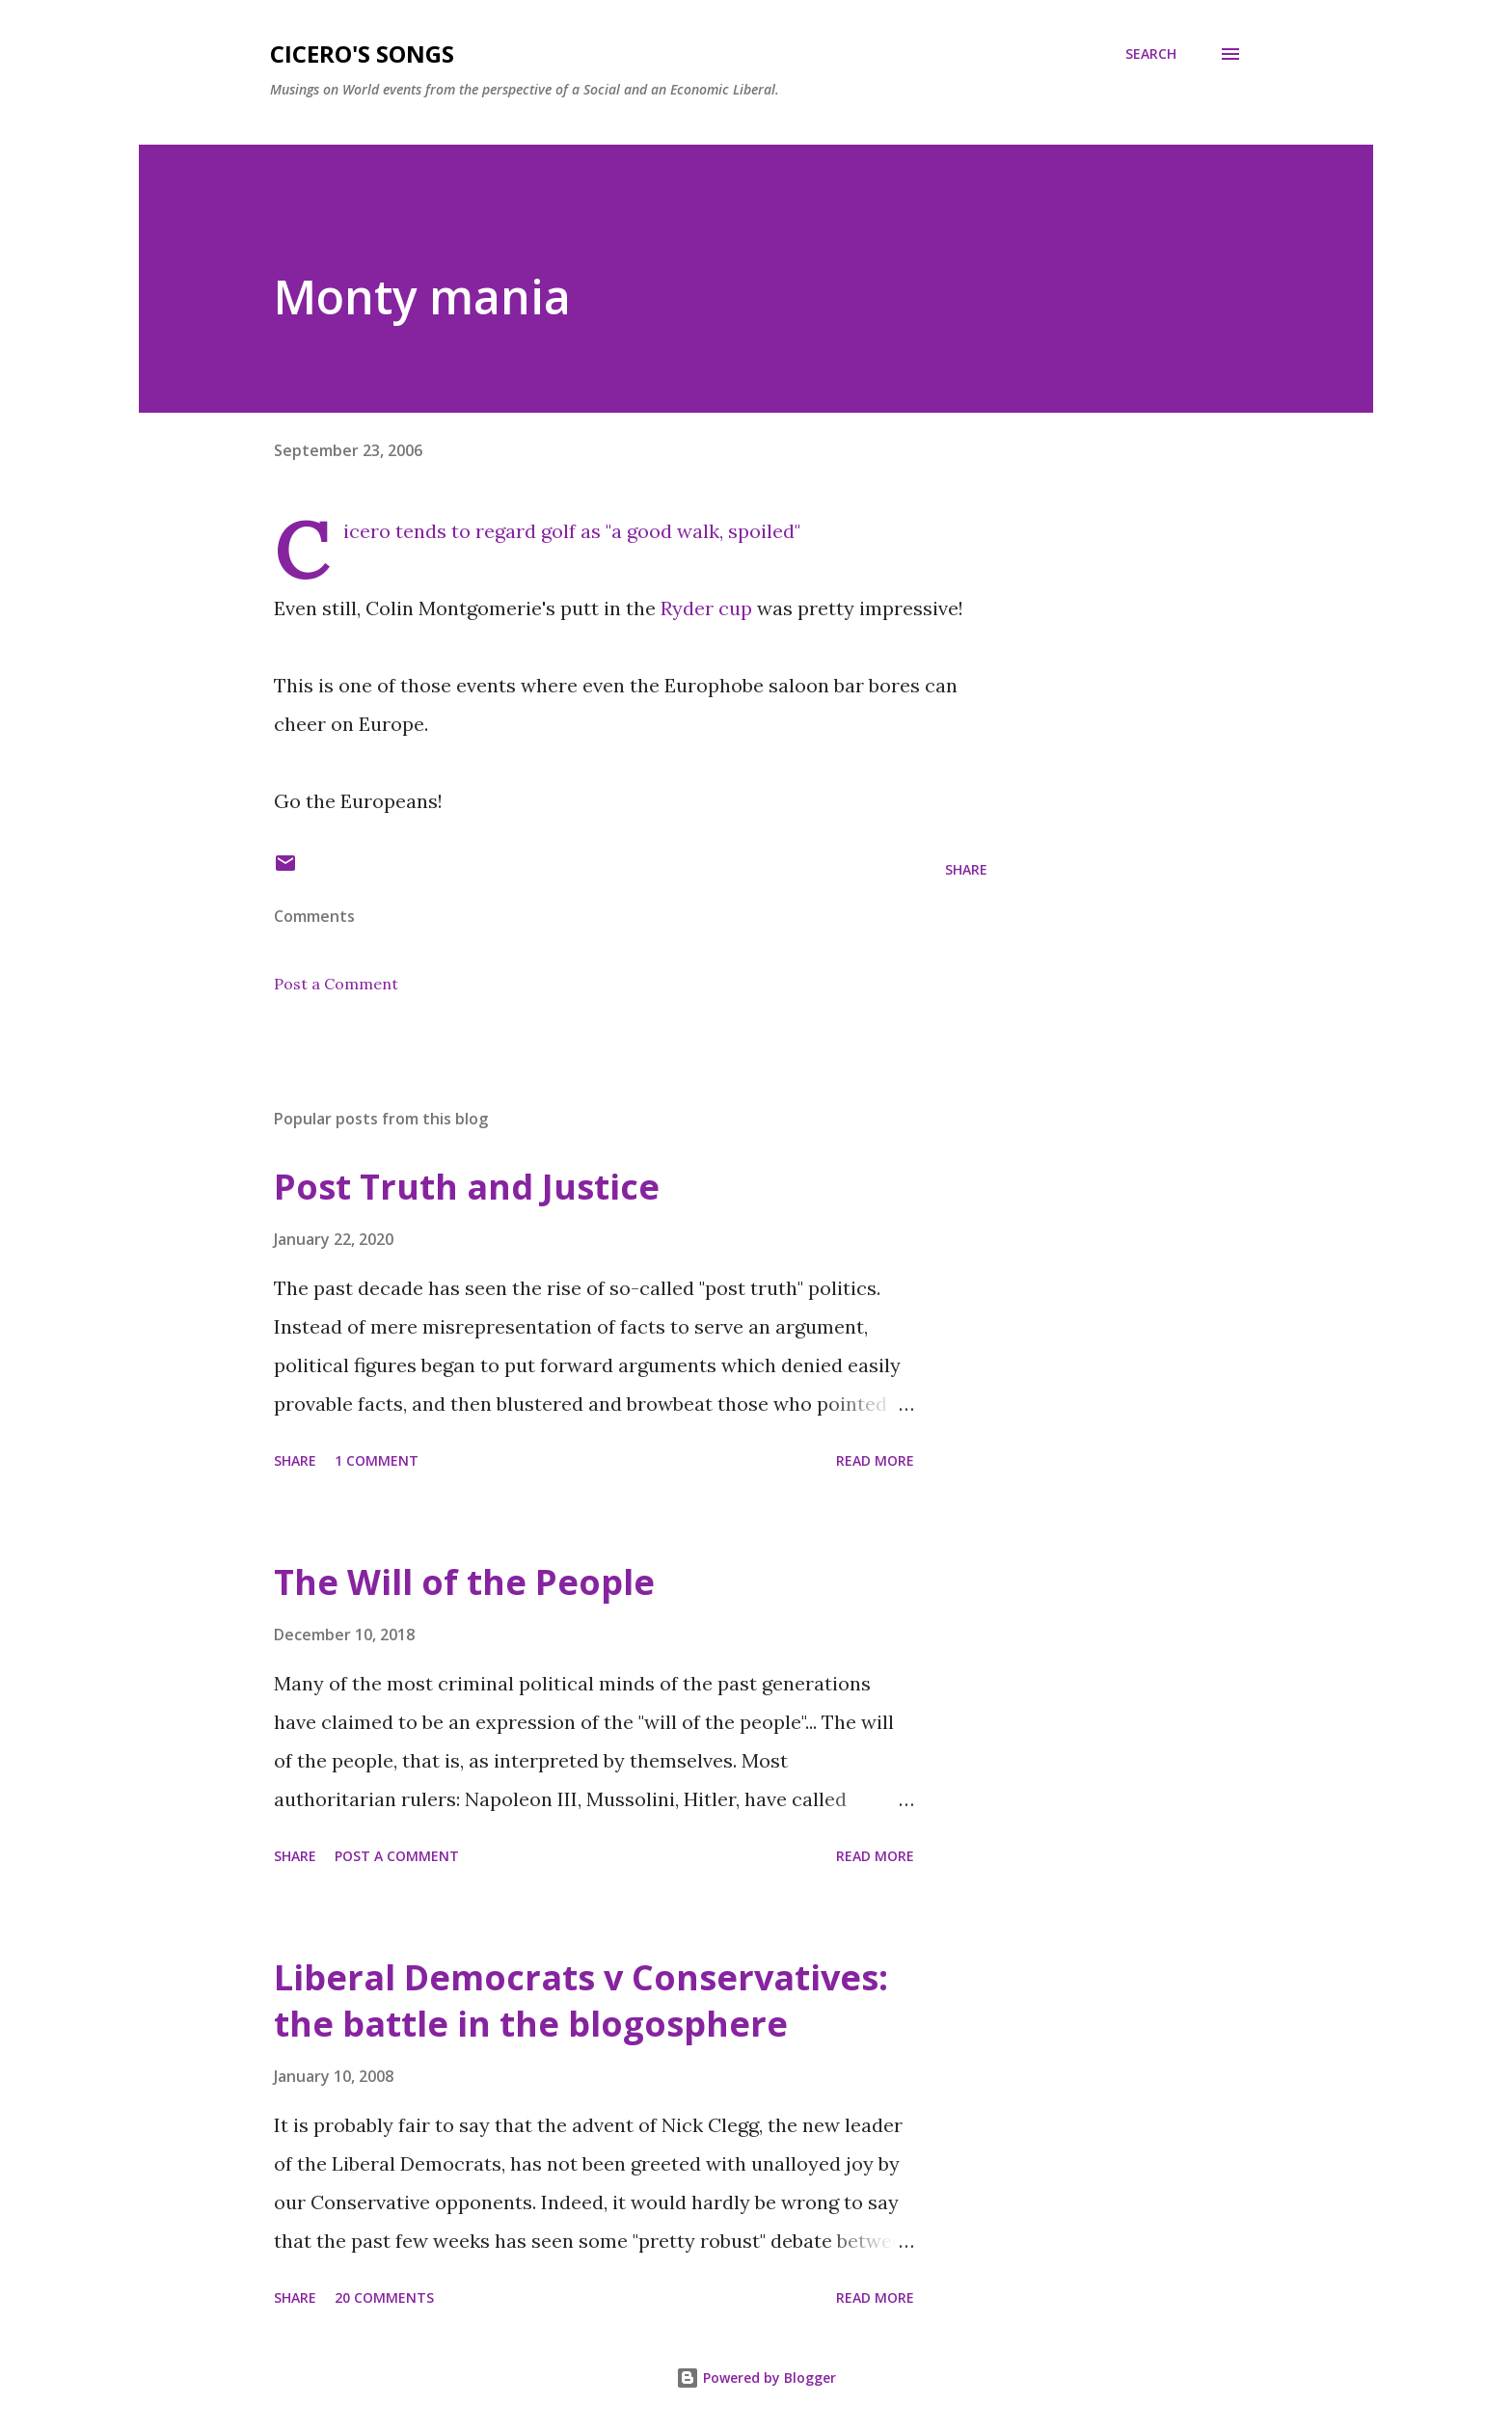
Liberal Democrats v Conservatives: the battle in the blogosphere (581, 2000)
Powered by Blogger (756, 2377)
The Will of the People (464, 1582)
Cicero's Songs (362, 53)
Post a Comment (336, 983)
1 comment (376, 1460)
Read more (875, 1460)
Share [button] (966, 869)
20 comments (384, 2297)
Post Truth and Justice (467, 1186)
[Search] (1150, 54)
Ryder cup (704, 608)
